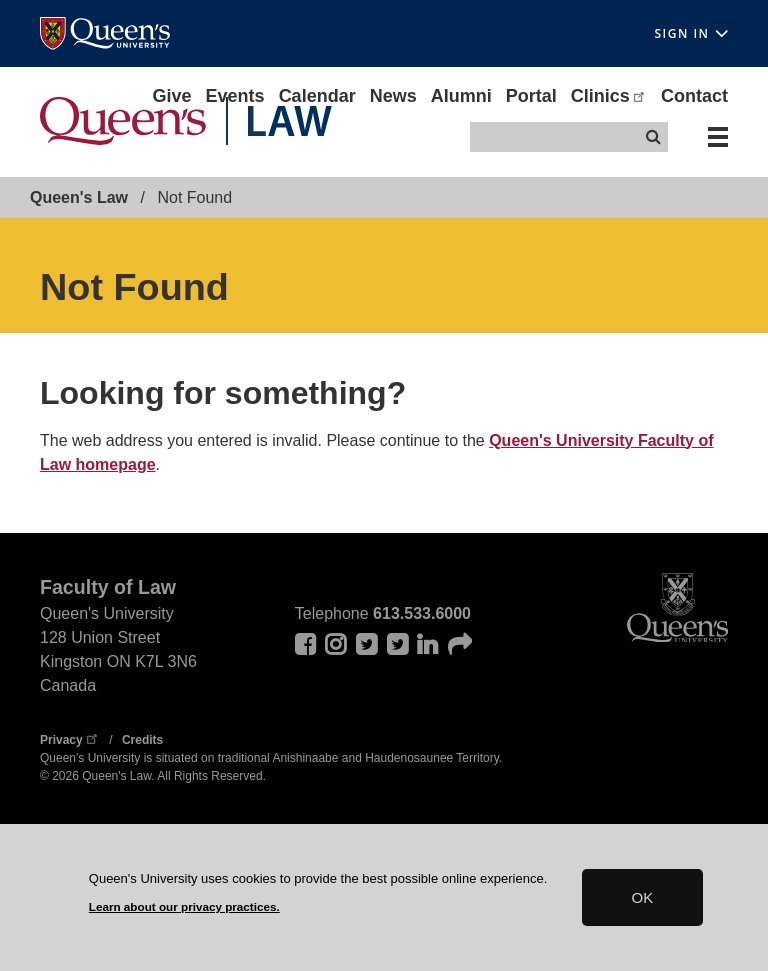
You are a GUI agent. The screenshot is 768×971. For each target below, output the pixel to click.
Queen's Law (79, 197)
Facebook (307, 644)
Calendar (317, 96)
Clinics (609, 96)
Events (235, 96)
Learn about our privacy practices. (184, 906)
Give (172, 96)
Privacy (70, 740)
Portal (531, 96)
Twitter (368, 644)
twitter (399, 644)
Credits (142, 740)
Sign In (691, 33)
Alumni (461, 96)
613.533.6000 (422, 613)
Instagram (337, 644)
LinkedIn (429, 644)
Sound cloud (460, 644)
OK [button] (643, 897)
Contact (694, 96)
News (393, 96)
